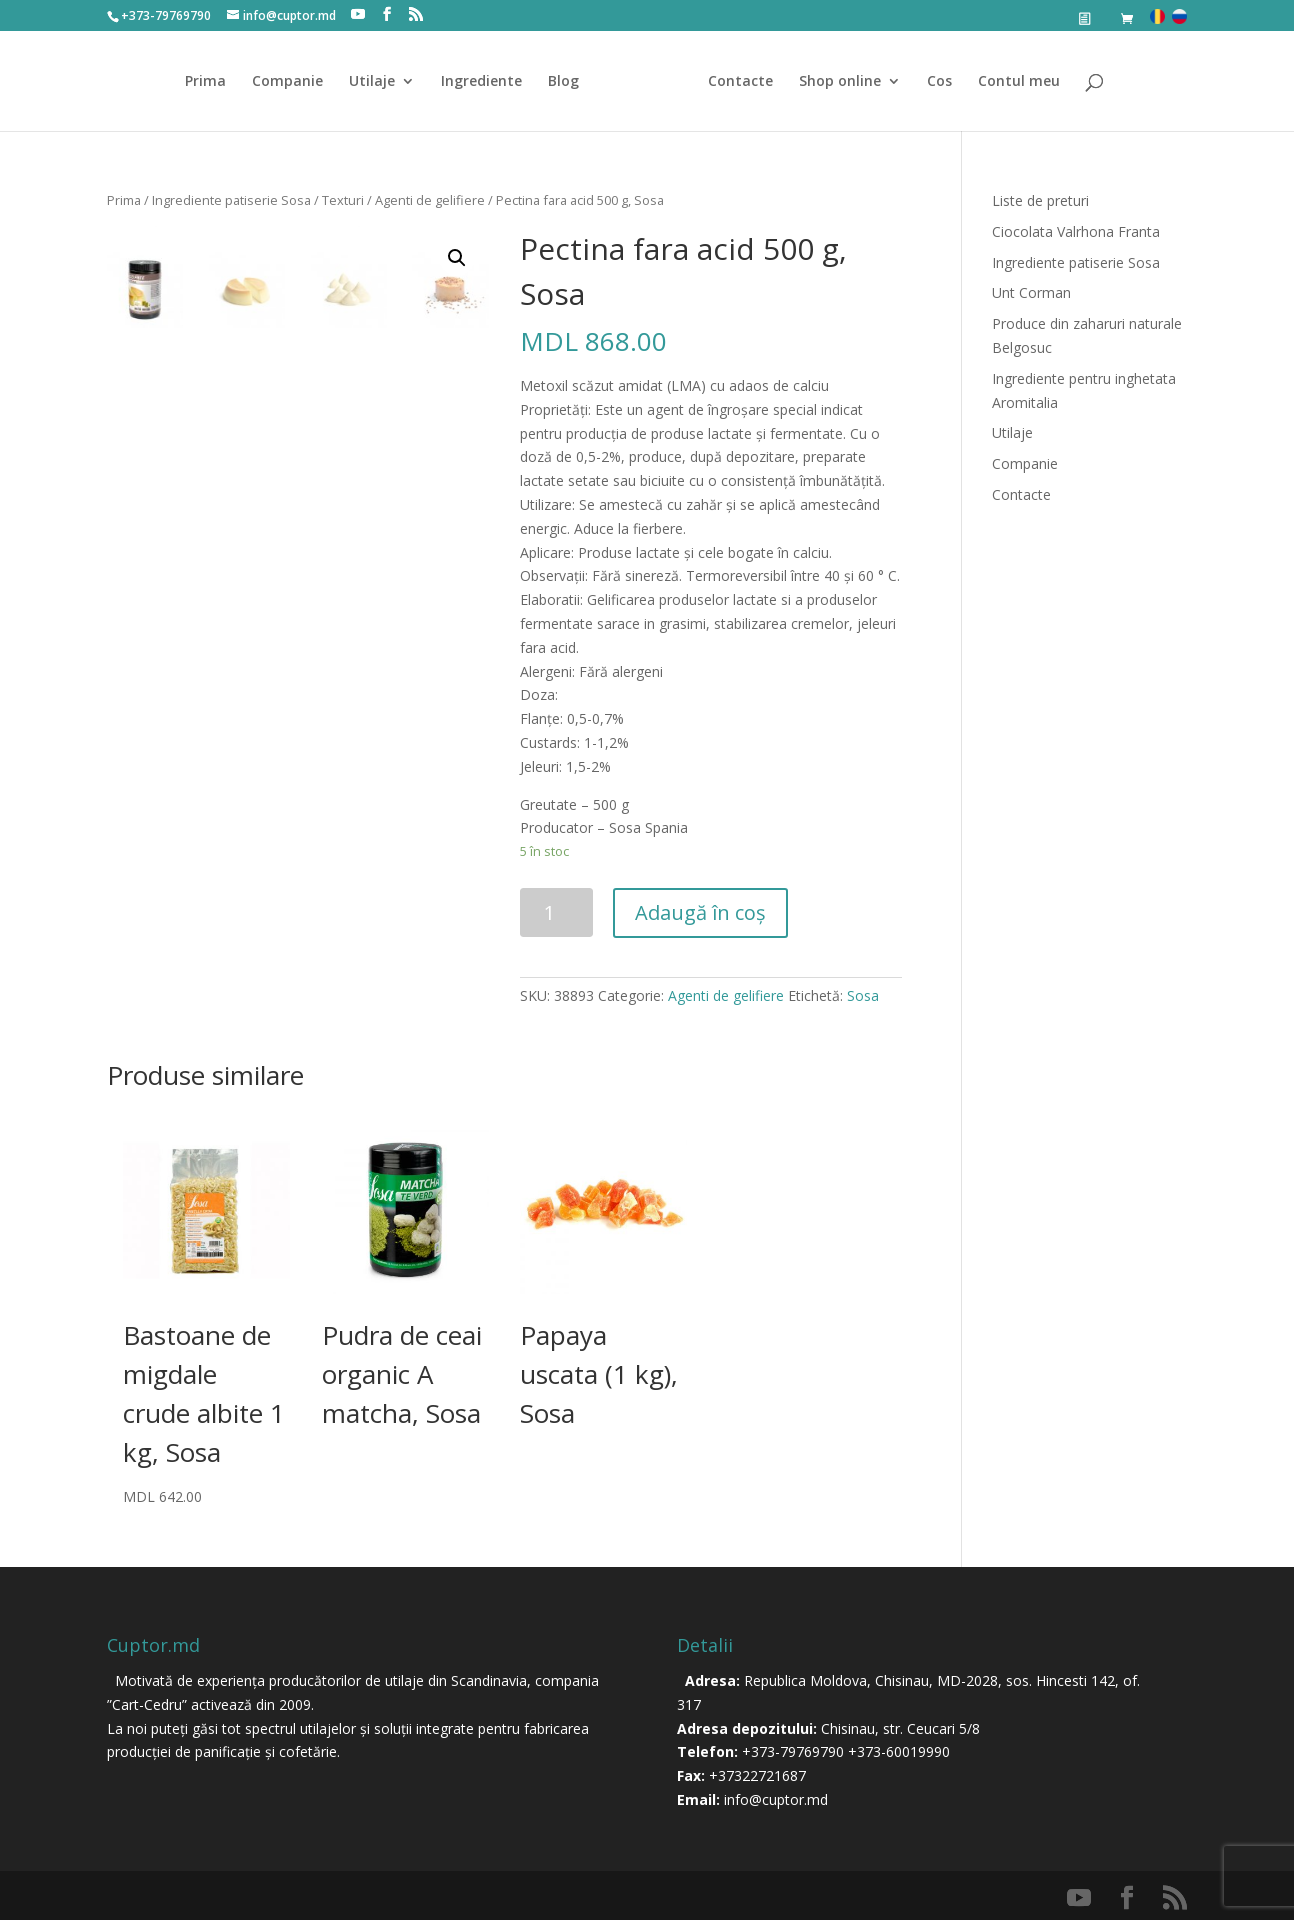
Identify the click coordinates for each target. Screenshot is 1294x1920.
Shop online (833, 82)
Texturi (343, 200)
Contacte (733, 82)
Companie (294, 82)
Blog (570, 82)
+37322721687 (757, 1775)
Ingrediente (488, 82)
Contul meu (1012, 82)
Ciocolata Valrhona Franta (1076, 231)
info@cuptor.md (776, 1799)
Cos (932, 82)
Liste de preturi (1040, 200)
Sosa (863, 995)
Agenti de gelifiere (430, 200)
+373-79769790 (793, 1751)
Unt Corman (1031, 292)
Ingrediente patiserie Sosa (231, 200)
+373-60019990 (899, 1751)
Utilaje (379, 82)
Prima (212, 82)
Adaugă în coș (700, 912)
